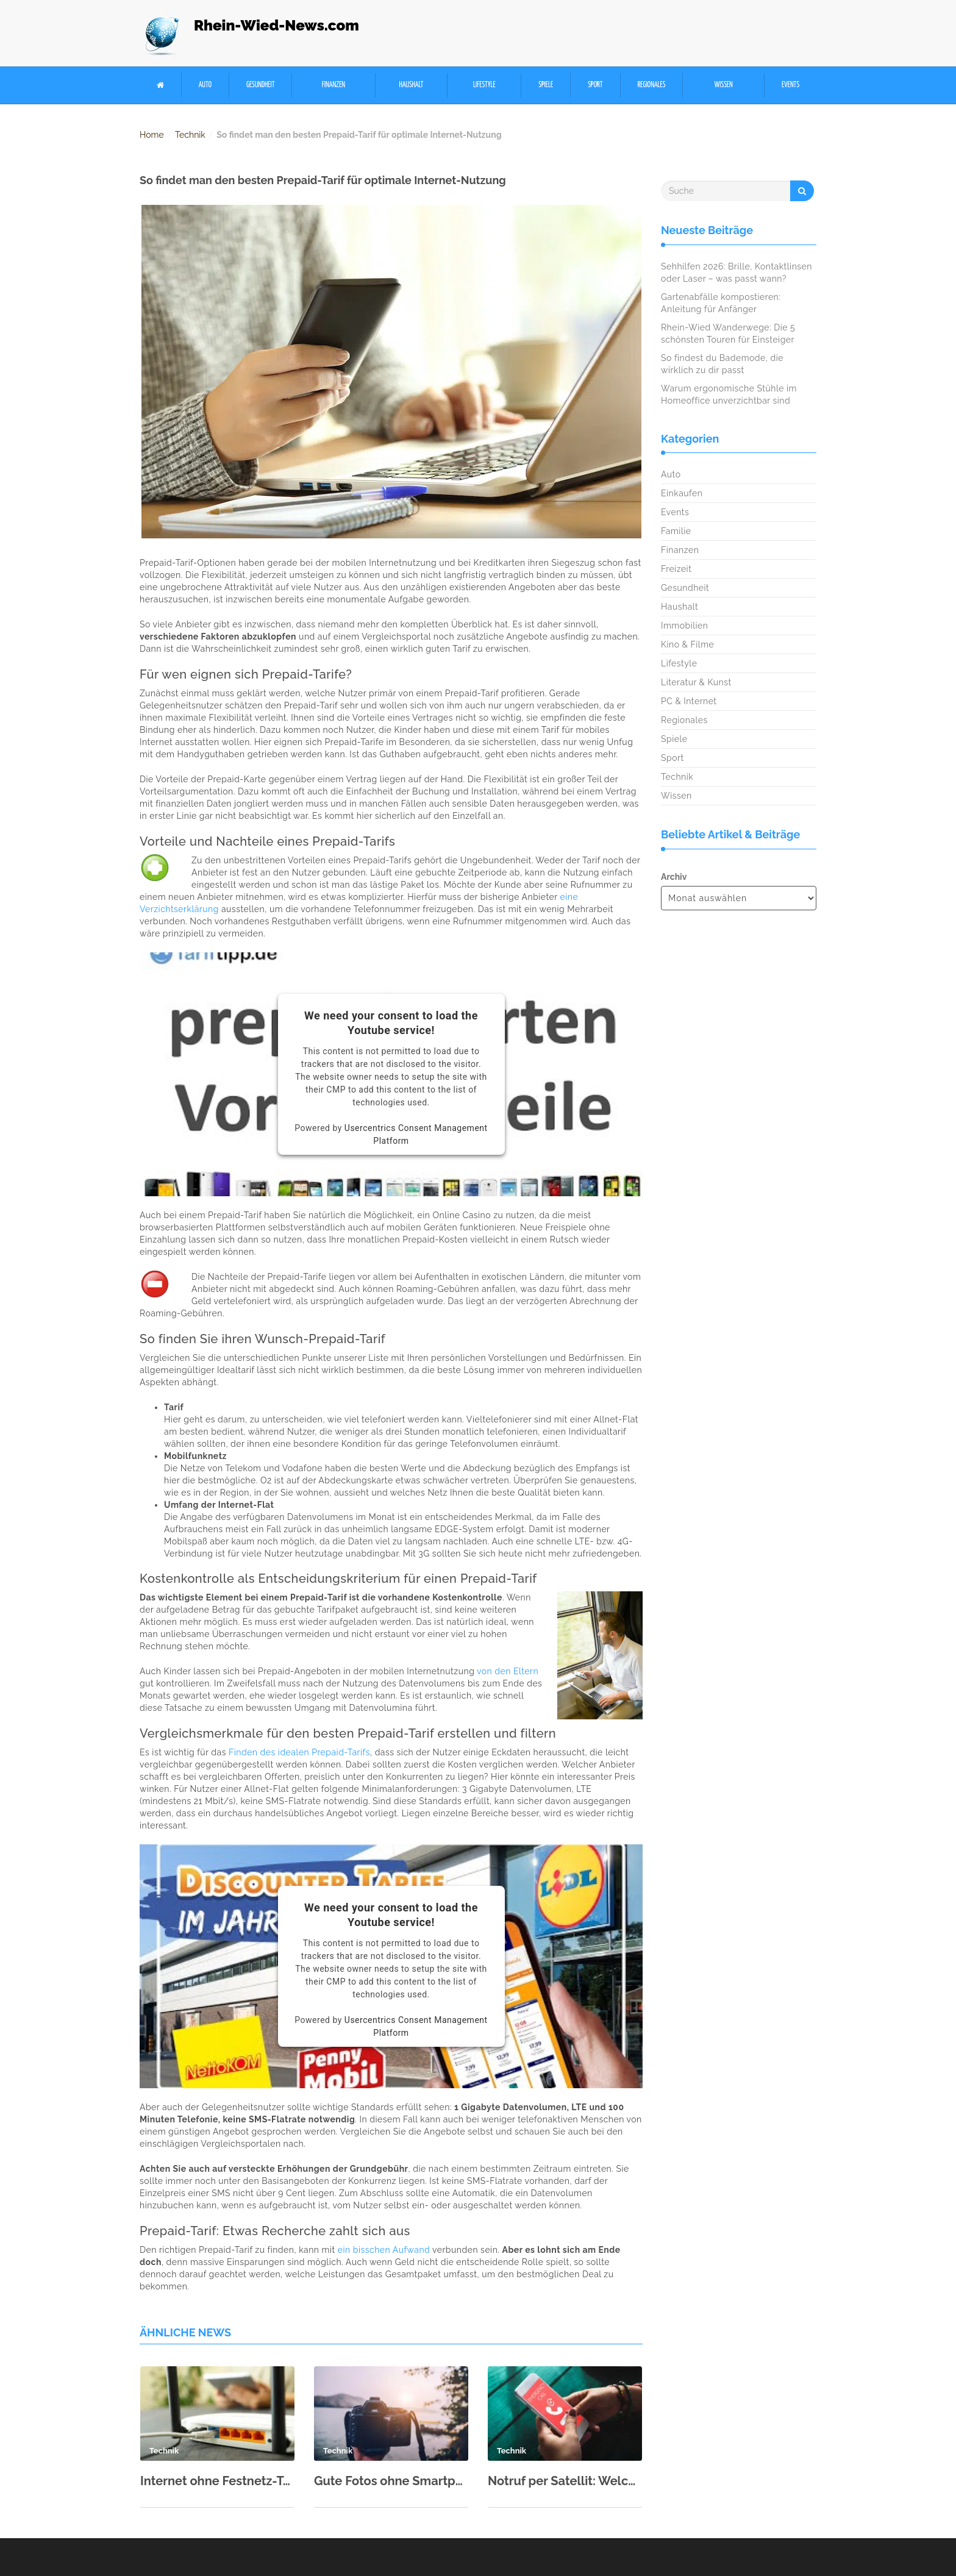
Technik (190, 135)
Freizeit (676, 569)
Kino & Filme (687, 644)
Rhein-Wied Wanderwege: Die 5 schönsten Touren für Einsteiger (728, 333)
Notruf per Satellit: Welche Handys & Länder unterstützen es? (565, 2481)
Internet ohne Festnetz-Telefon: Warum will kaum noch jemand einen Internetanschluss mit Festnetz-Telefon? (217, 2481)
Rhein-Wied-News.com (276, 25)
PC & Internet (689, 701)
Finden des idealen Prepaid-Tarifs (299, 1752)
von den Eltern (507, 1671)
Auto (205, 85)
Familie (676, 531)
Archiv (674, 877)
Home (152, 135)
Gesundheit (260, 85)
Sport (595, 85)
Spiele (545, 85)
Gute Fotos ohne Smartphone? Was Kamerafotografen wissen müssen (391, 2481)
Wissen (724, 85)
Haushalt (411, 85)
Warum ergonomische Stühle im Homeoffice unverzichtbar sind (729, 394)
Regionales (651, 85)
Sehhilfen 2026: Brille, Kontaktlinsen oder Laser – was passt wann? (736, 273)
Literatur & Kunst (696, 682)
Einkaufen (681, 493)
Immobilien (684, 625)
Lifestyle (484, 85)
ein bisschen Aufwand (384, 2250)
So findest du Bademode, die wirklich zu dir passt (722, 364)
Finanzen (333, 85)
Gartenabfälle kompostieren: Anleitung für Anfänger (720, 303)
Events (790, 85)
